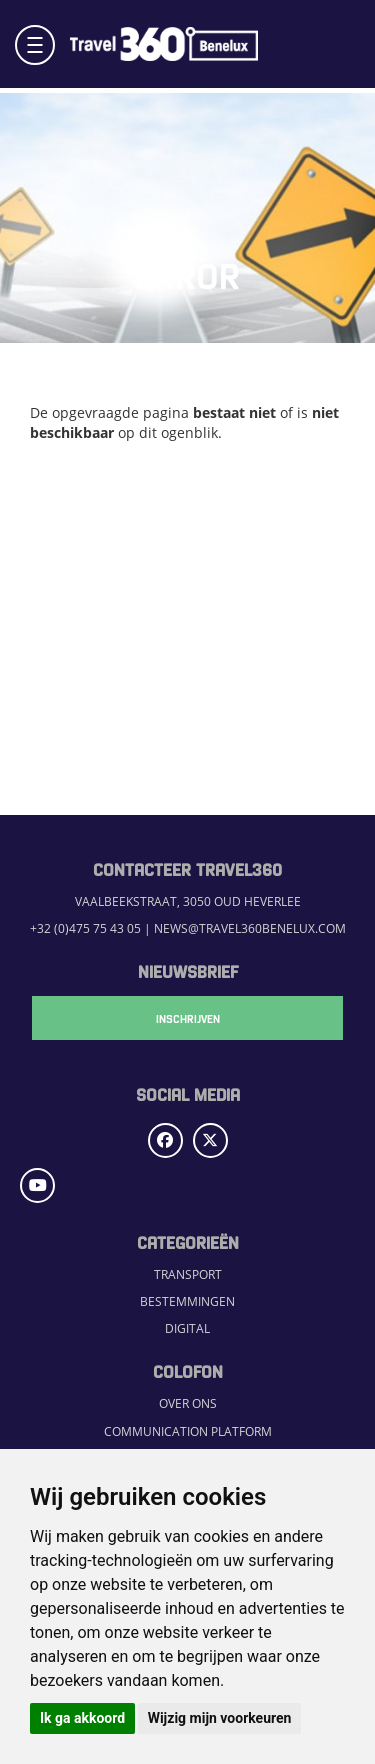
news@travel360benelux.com (250, 928)
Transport (188, 1274)
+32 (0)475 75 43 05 (85, 928)
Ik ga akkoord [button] (82, 1718)
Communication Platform (188, 1431)
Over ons (188, 1403)
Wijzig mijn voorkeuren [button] (220, 1718)
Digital (187, 1328)
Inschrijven (188, 1018)
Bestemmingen (187, 1301)
